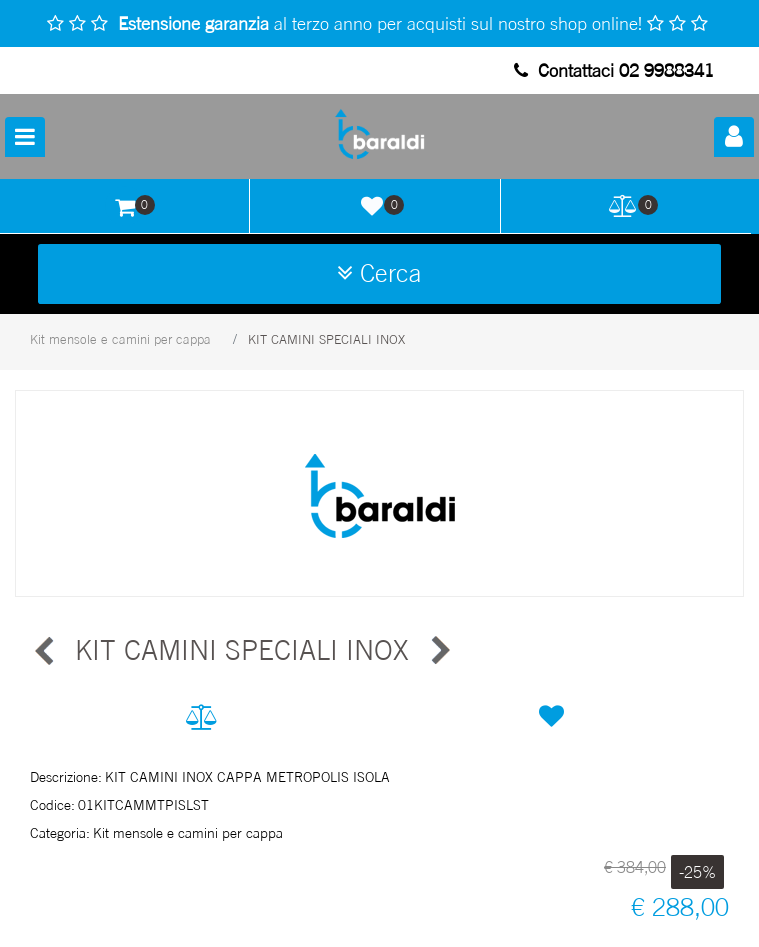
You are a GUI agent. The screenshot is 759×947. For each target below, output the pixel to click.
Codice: (52, 804)
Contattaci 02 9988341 (614, 70)
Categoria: (60, 832)
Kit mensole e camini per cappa (120, 339)
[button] (734, 137)
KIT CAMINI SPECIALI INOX (326, 339)
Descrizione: (66, 776)
